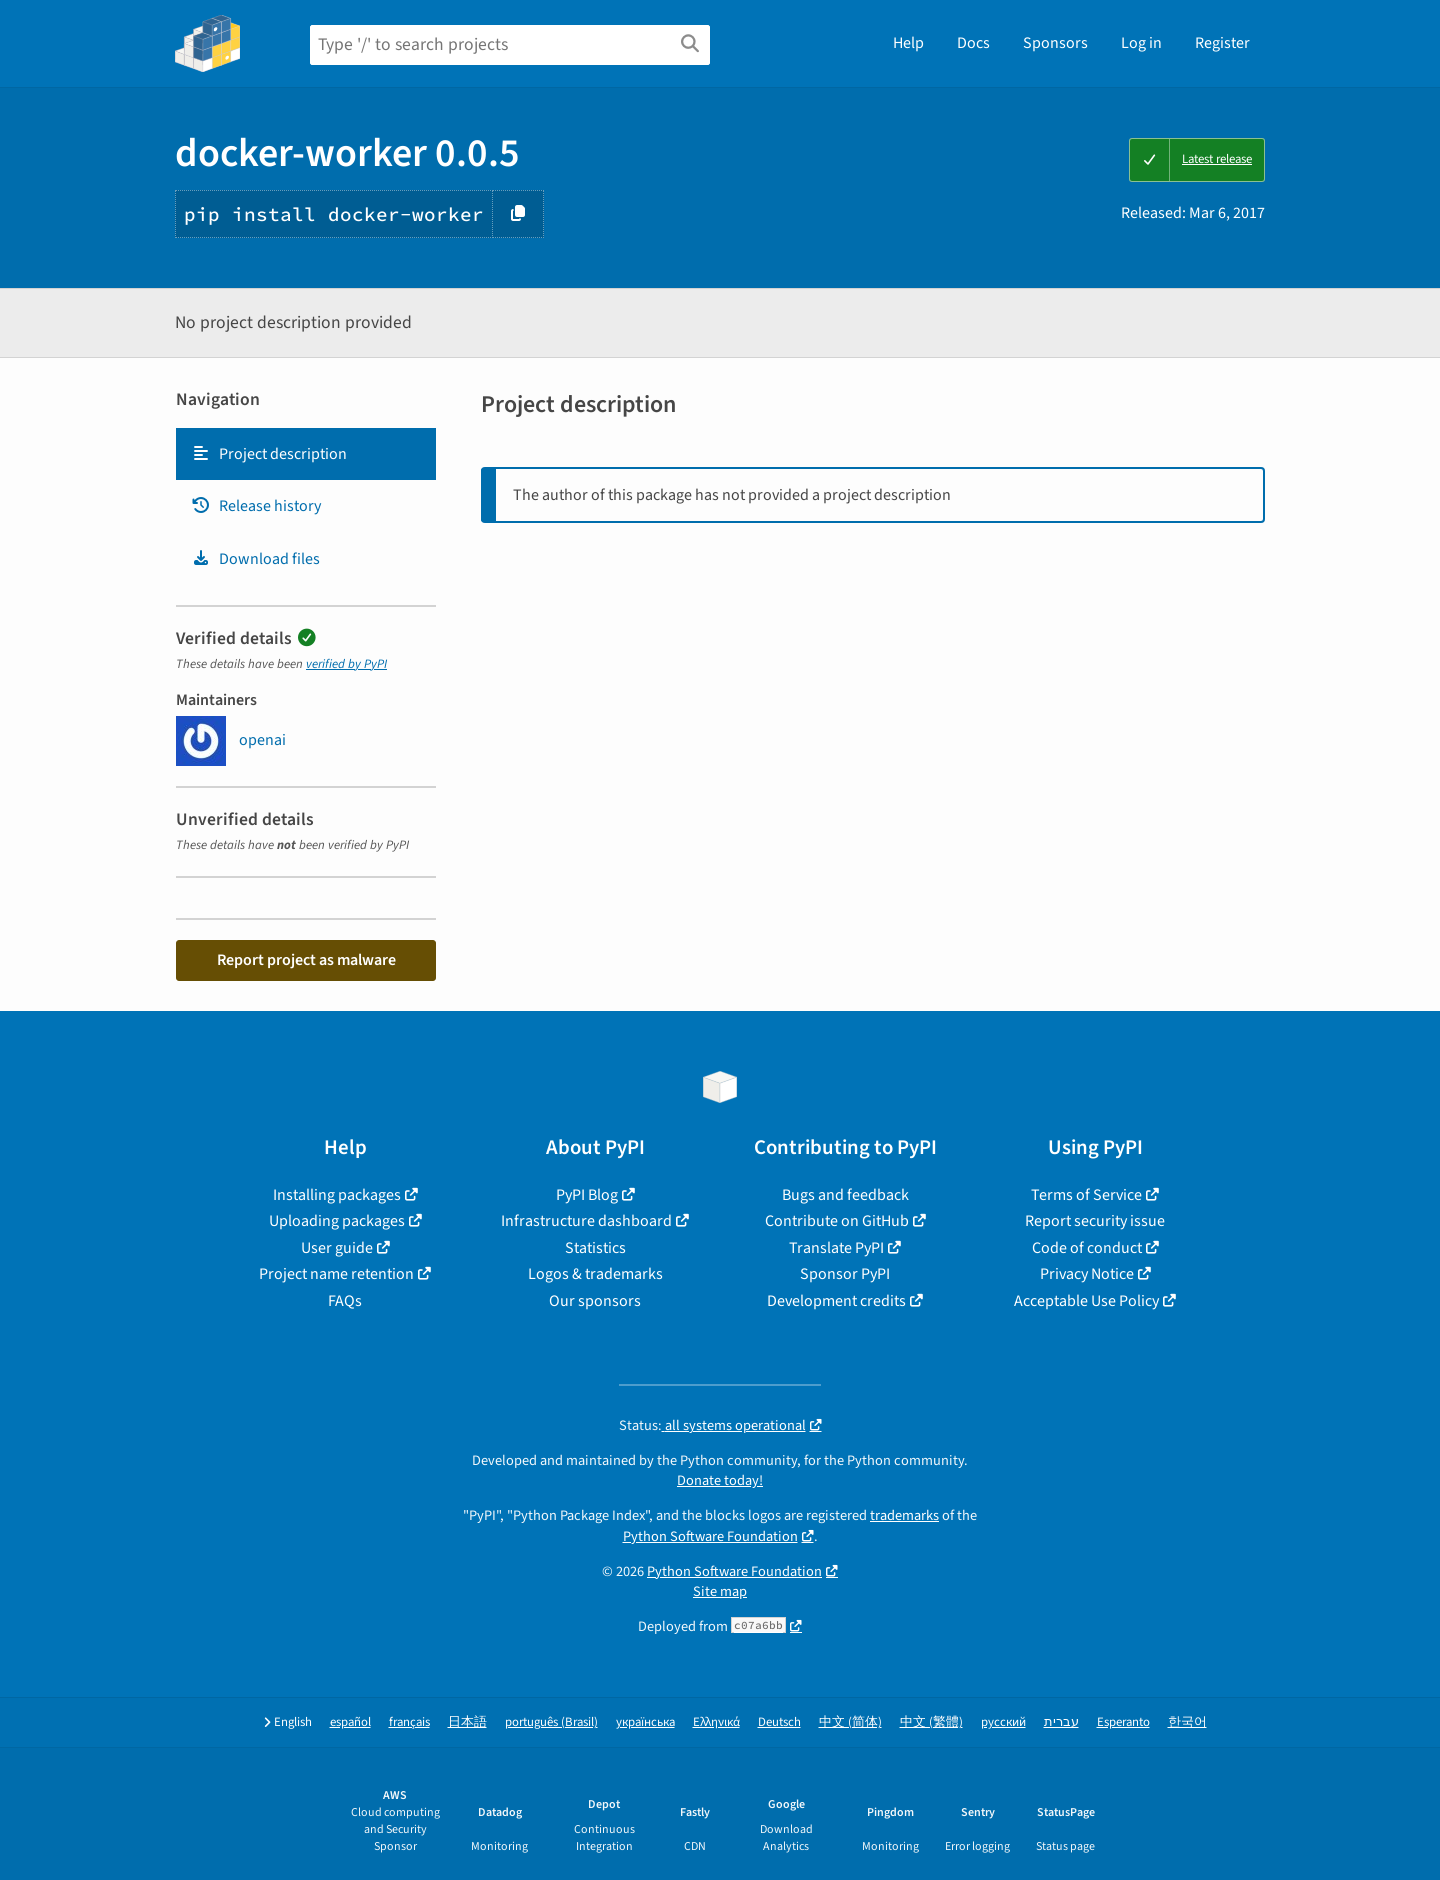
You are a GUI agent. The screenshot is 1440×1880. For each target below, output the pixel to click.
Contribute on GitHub (837, 1221)
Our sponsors (595, 1301)
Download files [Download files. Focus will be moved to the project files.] (255, 559)
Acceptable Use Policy (1086, 1301)
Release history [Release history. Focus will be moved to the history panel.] (256, 506)
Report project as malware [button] (306, 960)
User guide (337, 1248)
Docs (973, 43)
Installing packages (337, 1195)
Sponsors (1055, 43)
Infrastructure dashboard (586, 1221)
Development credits (836, 1301)
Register (1222, 43)
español (350, 1722)
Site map (720, 1591)
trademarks (904, 1515)
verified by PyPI (346, 664)
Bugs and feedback (845, 1195)
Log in (1141, 43)
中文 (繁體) (931, 1722)
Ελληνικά (716, 1722)
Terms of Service (1086, 1195)
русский (1003, 1722)
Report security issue (1095, 1221)
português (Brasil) (551, 1722)
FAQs (345, 1301)
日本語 (467, 1722)
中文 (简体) (850, 1722)
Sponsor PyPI (845, 1274)
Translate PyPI (836, 1248)
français (409, 1722)
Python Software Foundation (710, 1536)
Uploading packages (337, 1221)
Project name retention (336, 1274)
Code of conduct (1087, 1248)
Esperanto (1123, 1722)
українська (645, 1722)
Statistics (595, 1248)
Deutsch (779, 1722)
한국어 (1187, 1722)
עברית (1061, 1722)
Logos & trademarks (595, 1274)
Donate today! (720, 1480)
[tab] (306, 454)
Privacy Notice (1087, 1274)
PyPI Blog (587, 1195)
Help (908, 43)
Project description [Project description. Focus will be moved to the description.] (269, 454)
